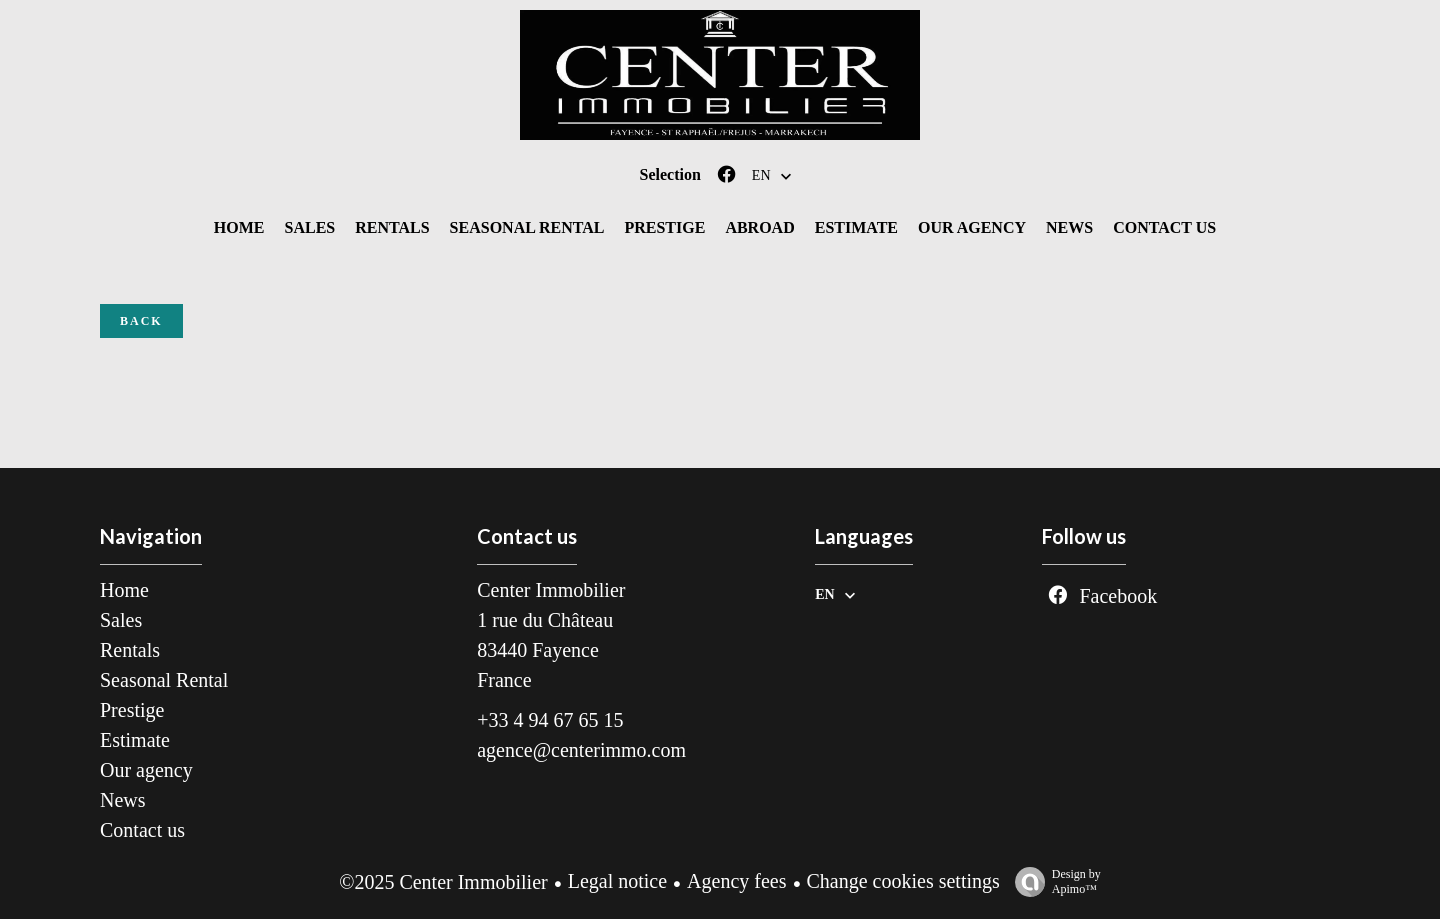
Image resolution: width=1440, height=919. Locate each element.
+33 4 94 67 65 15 (550, 720)
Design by (1053, 882)
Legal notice (617, 881)
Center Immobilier (551, 590)
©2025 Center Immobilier (443, 882)
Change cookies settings (903, 881)
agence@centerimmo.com (581, 750)
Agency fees (736, 881)
